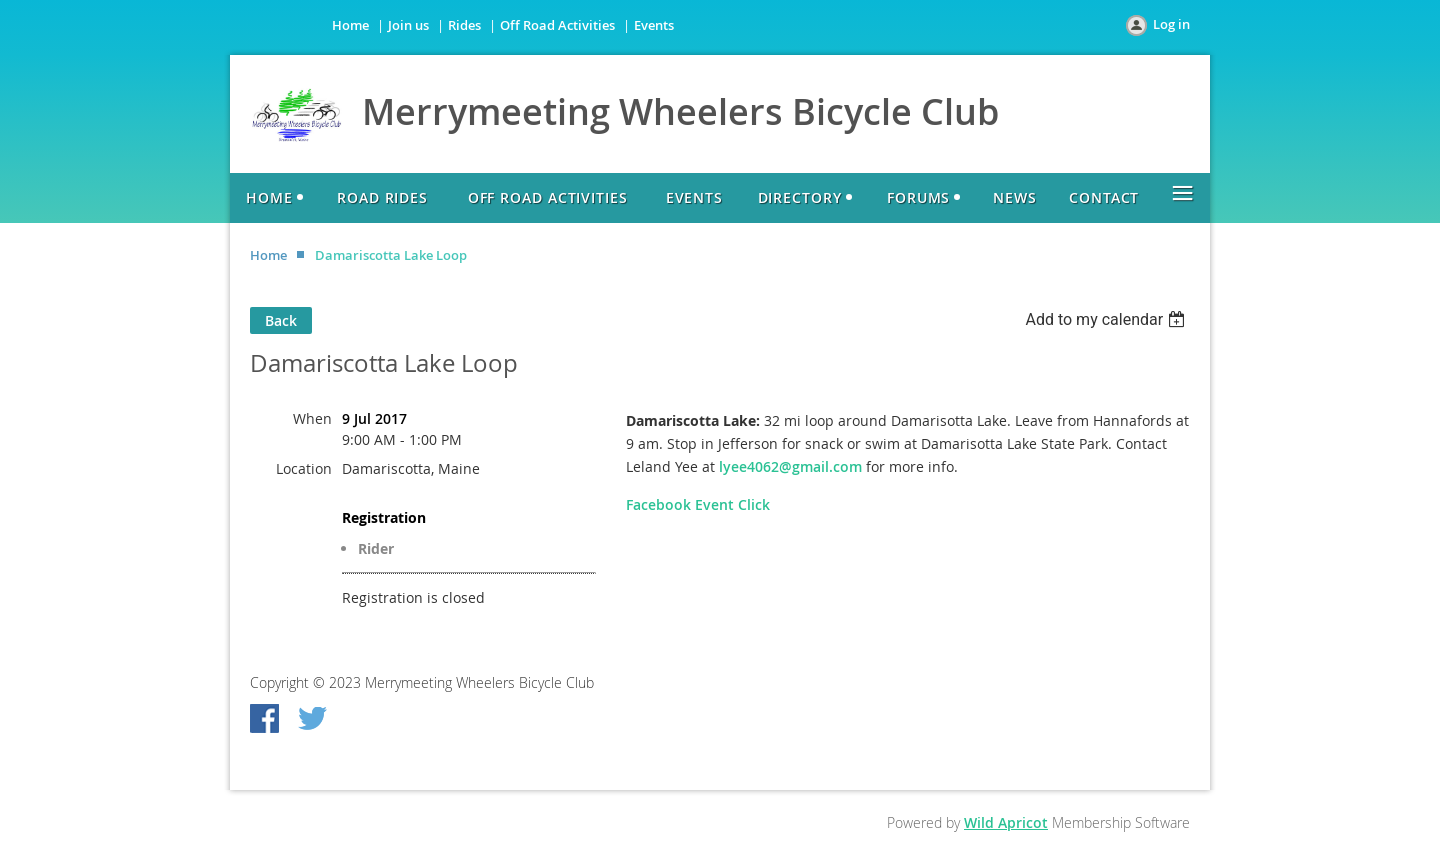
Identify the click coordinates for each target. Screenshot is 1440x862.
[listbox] (1107, 319)
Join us (408, 25)
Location (304, 468)
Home (350, 25)
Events (654, 25)
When (312, 418)
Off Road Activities (557, 25)
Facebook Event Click (698, 504)
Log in (1171, 24)
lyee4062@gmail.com (790, 466)
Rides (464, 25)
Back (281, 320)
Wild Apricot (1006, 822)
